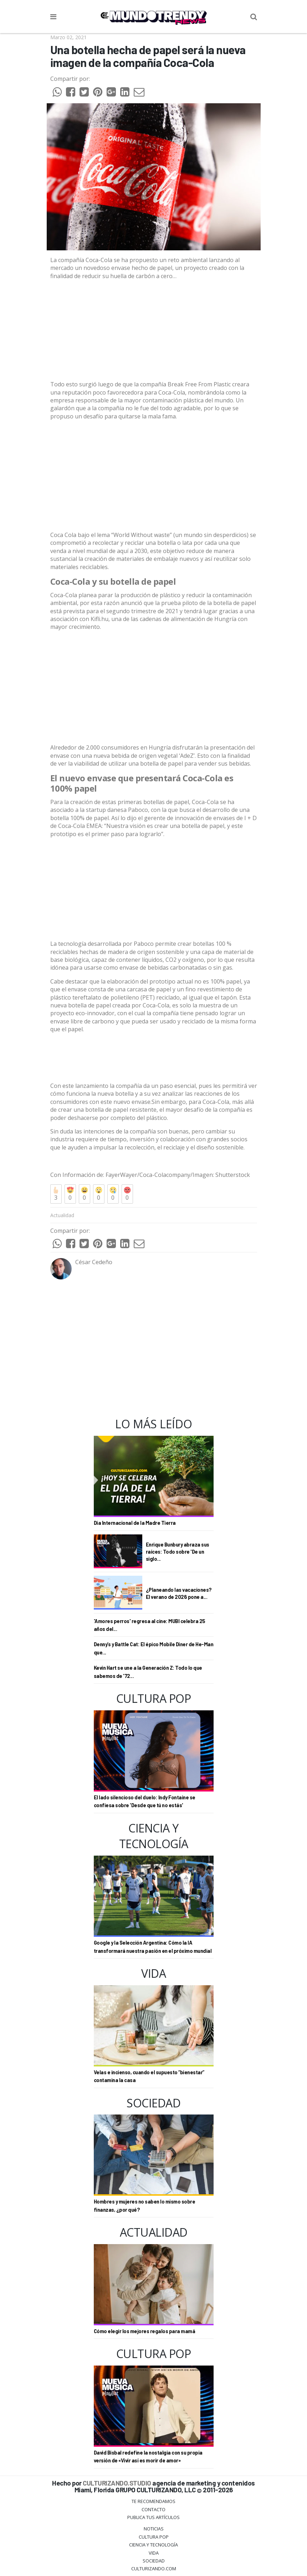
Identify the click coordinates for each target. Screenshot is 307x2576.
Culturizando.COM (153, 2568)
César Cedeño (93, 1262)
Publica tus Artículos (153, 2517)
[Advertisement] (154, 476)
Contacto (153, 2509)
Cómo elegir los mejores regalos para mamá (144, 2331)
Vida (154, 2553)
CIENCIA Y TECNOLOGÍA (153, 2544)
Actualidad (62, 1215)
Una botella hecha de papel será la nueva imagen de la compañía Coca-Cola (148, 56)
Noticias (154, 2528)
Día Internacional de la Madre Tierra (135, 1523)
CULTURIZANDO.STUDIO (117, 2483)
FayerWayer (120, 1175)
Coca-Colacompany (164, 1175)
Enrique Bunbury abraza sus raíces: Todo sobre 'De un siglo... (177, 1552)
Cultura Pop (154, 2537)
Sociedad (154, 2560)
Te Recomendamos (153, 2501)
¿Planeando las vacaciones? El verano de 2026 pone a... (179, 1593)
